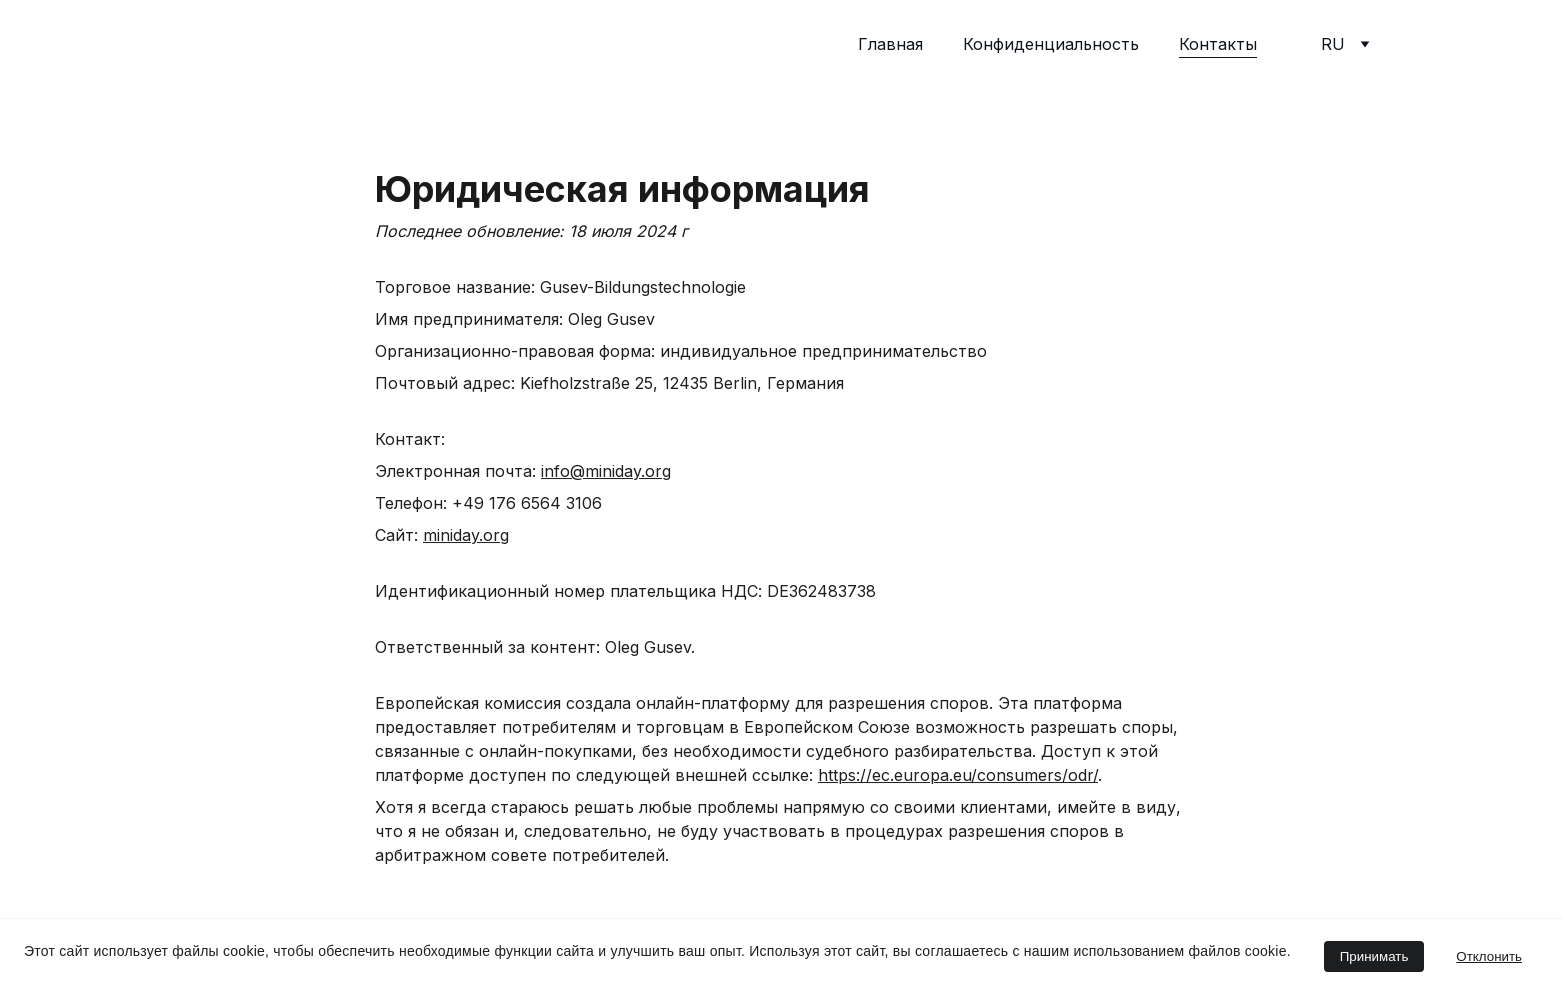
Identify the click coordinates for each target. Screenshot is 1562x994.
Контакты (1218, 44)
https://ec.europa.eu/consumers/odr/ (958, 777)
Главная (890, 44)
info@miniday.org (606, 473)
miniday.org (466, 537)
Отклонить (1489, 956)
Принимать (1374, 956)
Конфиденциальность (1051, 44)
